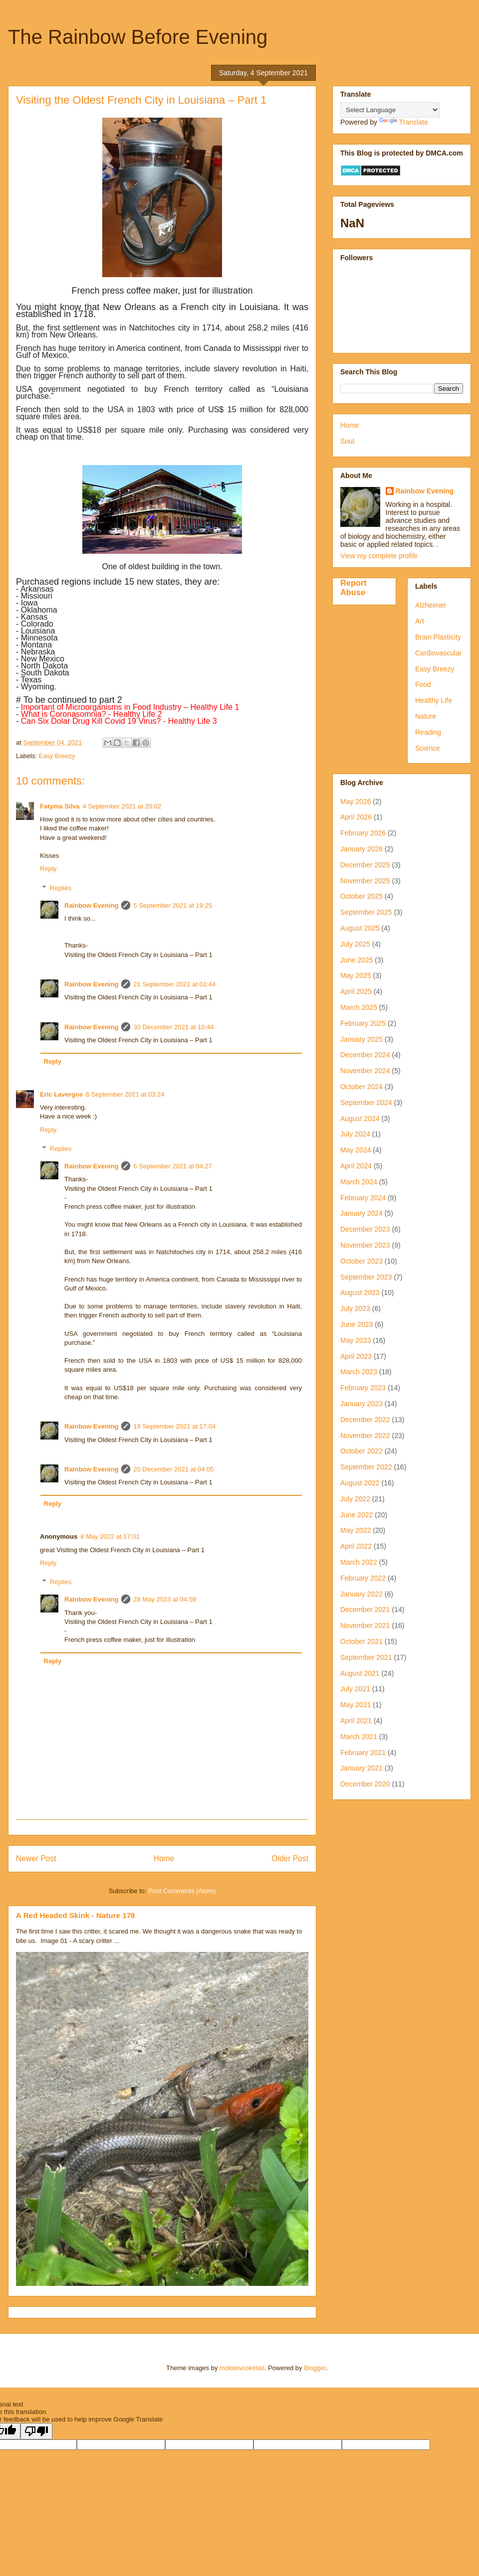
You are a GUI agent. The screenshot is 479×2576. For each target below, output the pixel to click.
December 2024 (365, 1055)
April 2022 (356, 1546)
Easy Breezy (57, 756)
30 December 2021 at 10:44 (173, 1027)
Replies (60, 888)
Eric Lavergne (61, 1094)
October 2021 (361, 1641)
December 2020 (365, 1784)
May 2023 (355, 1340)
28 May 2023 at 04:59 (164, 1599)
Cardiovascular (438, 653)
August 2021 (360, 1673)
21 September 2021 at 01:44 (174, 984)
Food (423, 684)
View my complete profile (379, 556)
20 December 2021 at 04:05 (173, 1469)
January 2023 (361, 1404)
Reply (48, 868)
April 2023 (356, 1356)
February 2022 (363, 1578)
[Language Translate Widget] (390, 110)
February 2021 (363, 1753)
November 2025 (365, 881)
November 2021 (365, 1625)
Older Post (289, 1858)
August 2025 (360, 928)
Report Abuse (353, 587)
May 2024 (355, 1150)
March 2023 (358, 1372)
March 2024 (358, 1182)
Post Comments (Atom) (182, 1891)
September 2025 (366, 912)
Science (427, 748)
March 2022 (358, 1562)
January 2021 (361, 1768)
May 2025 (355, 975)
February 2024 (363, 1198)
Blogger (315, 2368)
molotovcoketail (242, 2368)
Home (164, 1858)
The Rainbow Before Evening (137, 37)
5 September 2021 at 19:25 (172, 905)
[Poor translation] (36, 2431)
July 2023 (355, 1308)
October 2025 (361, 896)
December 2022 (365, 1420)
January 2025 (361, 1039)
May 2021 (355, 1705)
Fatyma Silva (60, 806)
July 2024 (355, 1134)
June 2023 (356, 1324)
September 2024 (366, 1103)
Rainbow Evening (91, 905)
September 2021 (366, 1657)
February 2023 (363, 1388)
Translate (403, 122)
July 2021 (355, 1689)
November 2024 (365, 1071)
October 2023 (361, 1261)
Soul (347, 441)
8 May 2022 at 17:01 (110, 1536)
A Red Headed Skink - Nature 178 (75, 1915)
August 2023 (360, 1292)
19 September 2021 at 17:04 (174, 1426)
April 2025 (356, 991)
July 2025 (355, 944)
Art (419, 621)
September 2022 (366, 1467)
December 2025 (365, 865)
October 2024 (361, 1087)
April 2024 (356, 1166)
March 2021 (358, 1737)
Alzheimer (430, 605)
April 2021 (356, 1721)
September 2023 (366, 1277)
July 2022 (355, 1499)
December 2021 (365, 1609)
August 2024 (360, 1119)
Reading (428, 732)
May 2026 (355, 801)
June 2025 (356, 960)
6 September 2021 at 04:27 (172, 1166)
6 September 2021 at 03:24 (125, 1094)
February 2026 (363, 833)
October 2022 (361, 1451)
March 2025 (358, 1007)
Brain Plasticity (438, 637)
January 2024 (361, 1213)
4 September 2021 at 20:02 (122, 806)
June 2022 (356, 1515)
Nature (425, 716)
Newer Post (36, 1858)
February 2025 (363, 1023)
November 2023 (365, 1245)
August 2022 (360, 1483)
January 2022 (361, 1594)
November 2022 (365, 1436)
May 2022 (355, 1530)
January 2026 (361, 849)
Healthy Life (433, 700)
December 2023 (365, 1229)
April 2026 (356, 817)
